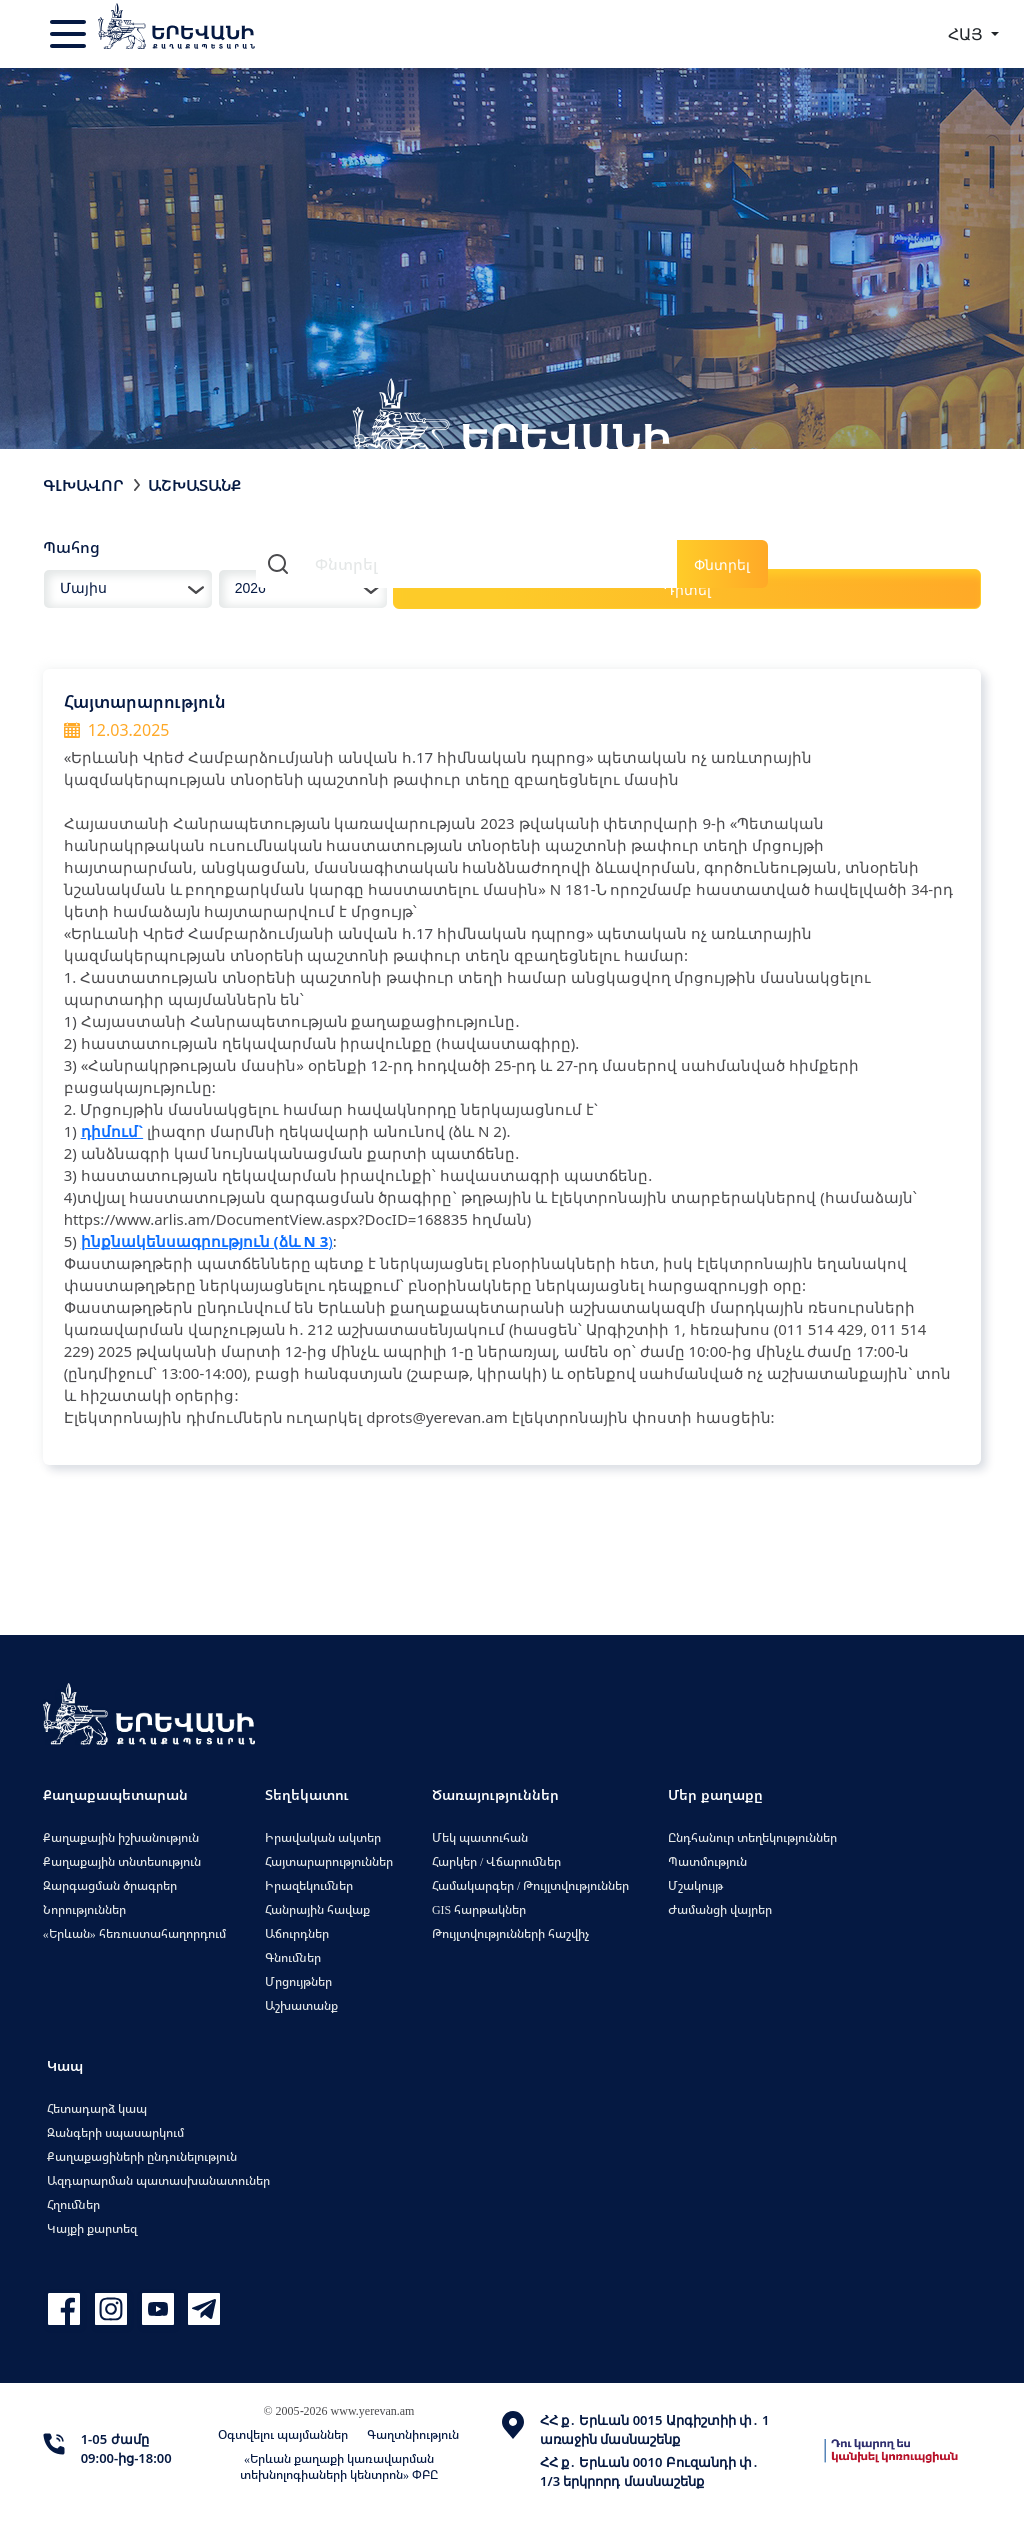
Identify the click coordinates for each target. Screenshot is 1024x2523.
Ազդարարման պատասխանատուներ (158, 2180)
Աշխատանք (194, 485)
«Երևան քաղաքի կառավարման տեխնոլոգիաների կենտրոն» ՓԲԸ (339, 2466)
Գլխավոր (83, 485)
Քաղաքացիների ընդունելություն (142, 2156)
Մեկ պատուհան (480, 1837)
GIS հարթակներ (479, 1909)
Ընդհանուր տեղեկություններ (752, 1837)
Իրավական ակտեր (323, 1837)
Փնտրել (722, 564)
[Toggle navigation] (70, 34)
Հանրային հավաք (317, 1909)
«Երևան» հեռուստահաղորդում (134, 1933)
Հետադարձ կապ (97, 2108)
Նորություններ (84, 1909)
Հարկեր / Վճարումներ (496, 1861)
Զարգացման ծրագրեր (110, 1885)
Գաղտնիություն (413, 2434)
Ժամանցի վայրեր (720, 1909)
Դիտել (687, 589)
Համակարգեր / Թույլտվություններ (530, 1885)
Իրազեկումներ (309, 1885)
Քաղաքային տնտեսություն (122, 1861)
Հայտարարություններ (329, 1861)
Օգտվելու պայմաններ (283, 2434)
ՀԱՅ (967, 34)
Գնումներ (293, 1957)
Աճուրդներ (297, 1933)
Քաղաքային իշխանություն (121, 1837)
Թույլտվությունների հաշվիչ (510, 1933)
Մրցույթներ (298, 1981)
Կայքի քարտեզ (92, 2228)
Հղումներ (73, 2204)
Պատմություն (707, 1861)
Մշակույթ (695, 1885)
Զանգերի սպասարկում (115, 2132)
